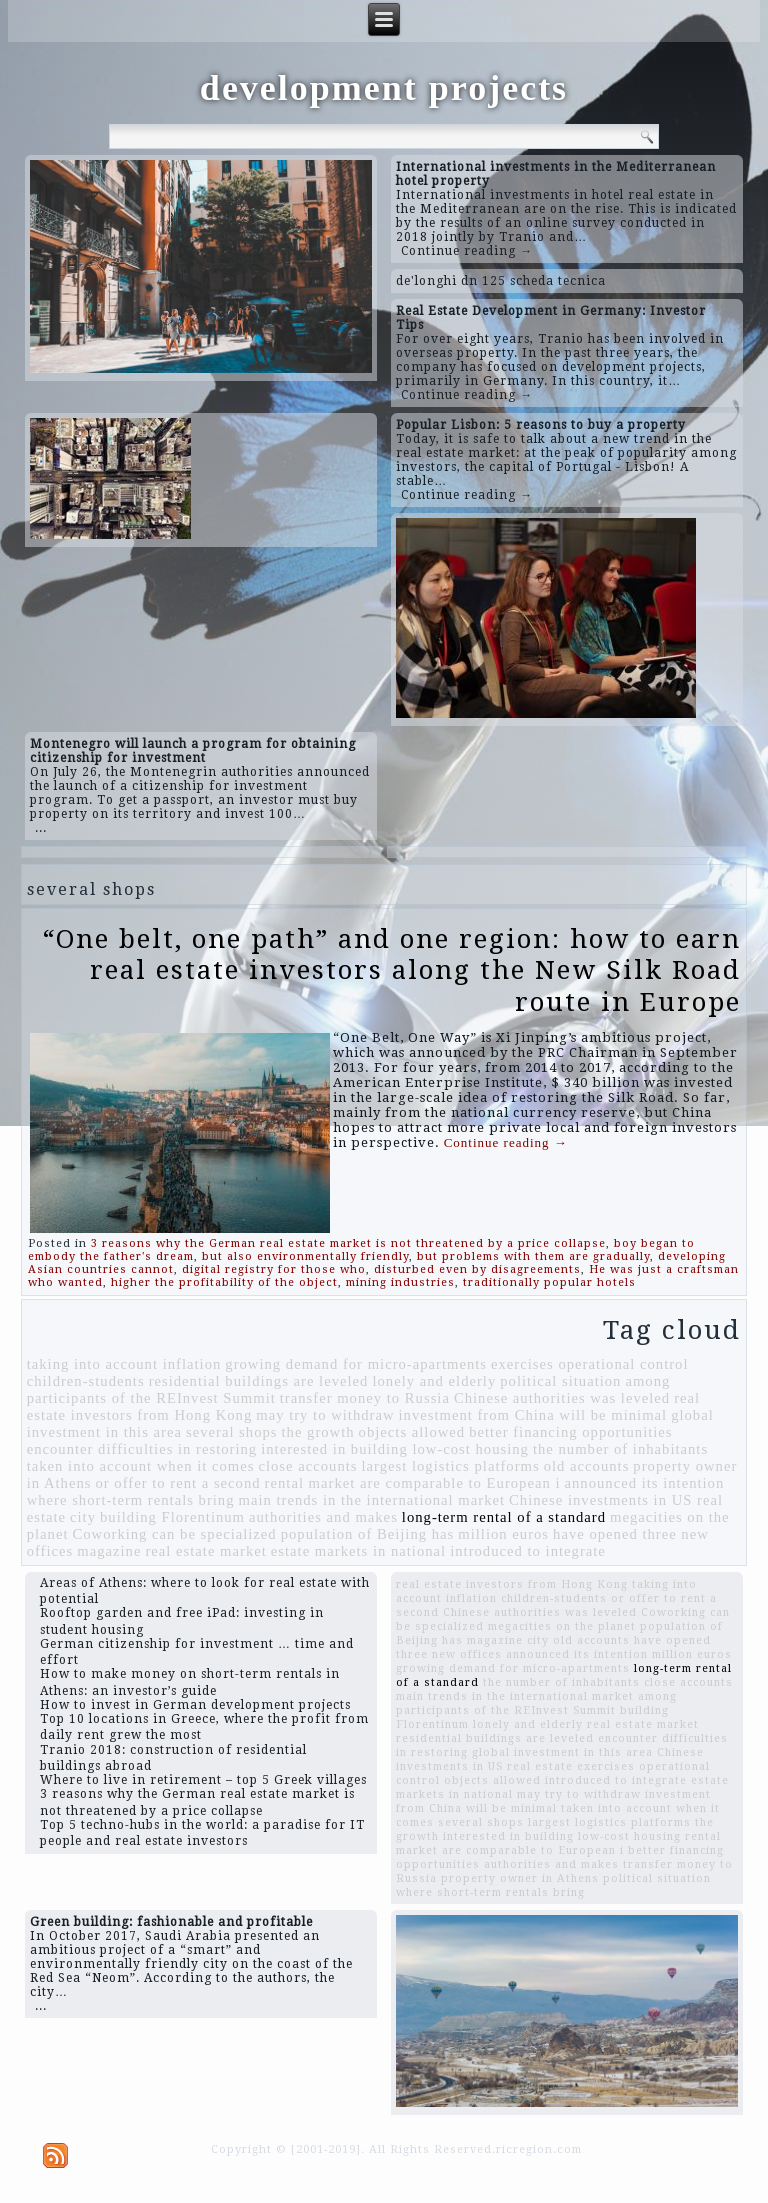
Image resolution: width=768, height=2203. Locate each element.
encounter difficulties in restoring (142, 1449)
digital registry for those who (274, 1269)
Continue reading (506, 1142)
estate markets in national (358, 1551)
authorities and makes (323, 1517)
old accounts (587, 1466)
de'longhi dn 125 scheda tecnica (501, 281)
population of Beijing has (368, 1534)
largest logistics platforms (451, 1466)
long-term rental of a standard (504, 1517)
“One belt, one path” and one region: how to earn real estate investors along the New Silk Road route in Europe (392, 970)
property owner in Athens (520, 1878)
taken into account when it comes (141, 1466)
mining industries (400, 1282)
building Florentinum (172, 1517)
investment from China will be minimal (533, 1415)
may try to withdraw (325, 1415)
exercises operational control (589, 1364)
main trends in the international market (372, 1500)
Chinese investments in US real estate (550, 1759)
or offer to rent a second (177, 1483)
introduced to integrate (528, 1551)
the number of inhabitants (620, 1449)
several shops (232, 1432)
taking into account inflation (124, 1364)
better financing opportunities (570, 1432)
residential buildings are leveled (259, 1381)
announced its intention (645, 1483)
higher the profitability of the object (224, 1282)
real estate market (205, 1551)
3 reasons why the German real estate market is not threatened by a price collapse (348, 1243)
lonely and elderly (434, 1381)
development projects (384, 88)
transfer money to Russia (365, 1398)
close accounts (307, 1466)
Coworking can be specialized (174, 1534)
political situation (560, 1381)
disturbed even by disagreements (477, 1269)
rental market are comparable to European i (413, 1483)
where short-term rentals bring (131, 1500)
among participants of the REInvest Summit (536, 1703)
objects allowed (412, 1432)
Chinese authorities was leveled (562, 1398)
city (83, 1517)
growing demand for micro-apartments (356, 1364)
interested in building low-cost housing (395, 1449)
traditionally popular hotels (549, 1282)
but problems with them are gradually (533, 1256)
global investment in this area (562, 1752)
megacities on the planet (562, 1626)
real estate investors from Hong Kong (512, 1584)
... (41, 828)
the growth (318, 1432)
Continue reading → (467, 251)
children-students (86, 1381)
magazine (109, 1551)
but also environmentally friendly (305, 1256)
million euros (503, 1534)
